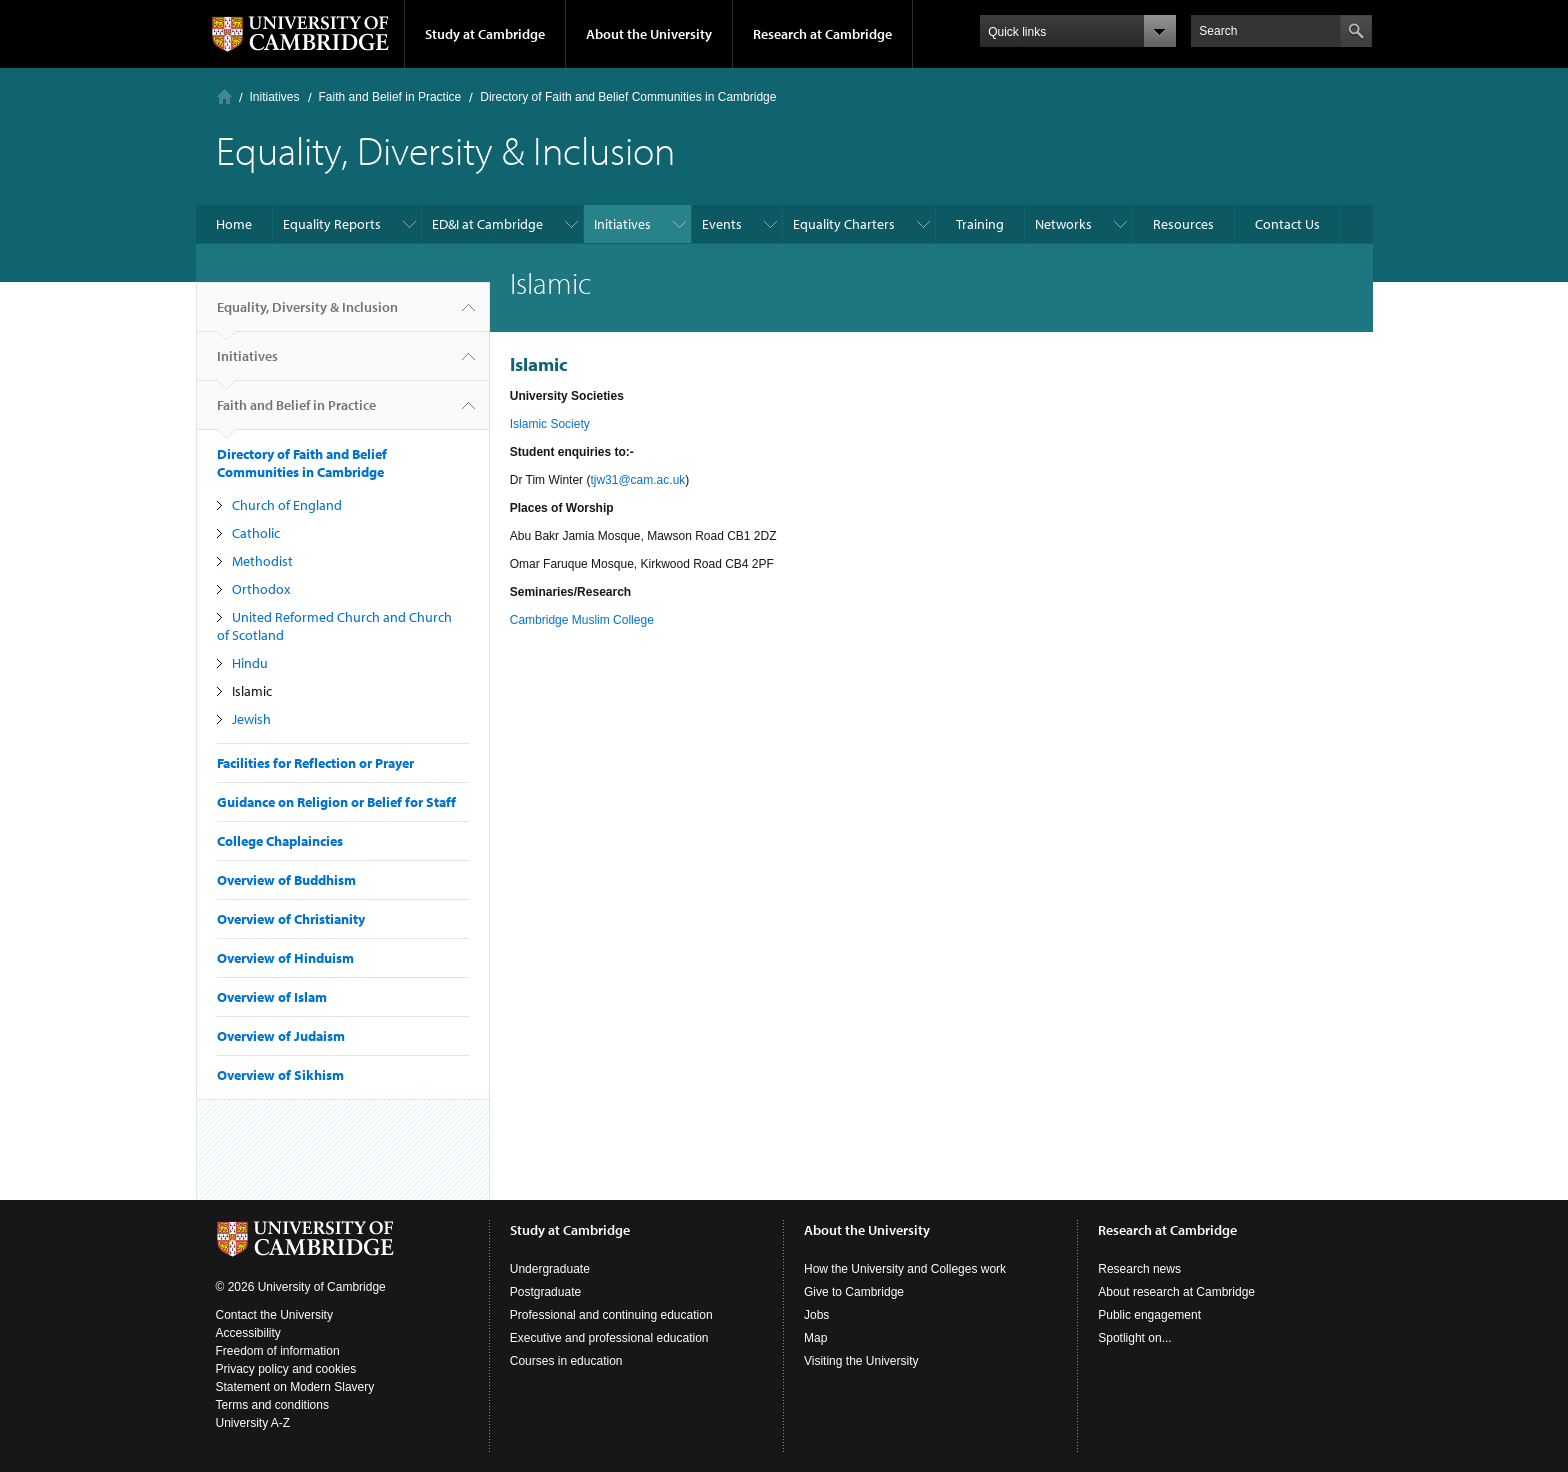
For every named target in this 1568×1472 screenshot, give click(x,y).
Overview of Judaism (281, 1036)
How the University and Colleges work (905, 1269)
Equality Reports (332, 224)
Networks (1063, 224)
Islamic (252, 691)
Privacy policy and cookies (286, 1369)
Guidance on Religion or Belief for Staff (336, 802)
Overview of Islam (272, 997)
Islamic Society (550, 424)
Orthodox (261, 589)
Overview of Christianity (291, 919)
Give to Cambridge (854, 1292)
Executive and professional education (609, 1338)
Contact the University (274, 1315)
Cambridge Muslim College (582, 620)
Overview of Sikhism (280, 1075)
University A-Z (253, 1423)
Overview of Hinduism (285, 958)
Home (224, 96)
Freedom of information (278, 1351)
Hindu (250, 663)
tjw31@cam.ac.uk (637, 480)
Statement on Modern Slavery (295, 1387)
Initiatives (275, 97)
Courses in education (566, 1361)
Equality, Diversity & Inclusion (307, 315)
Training (980, 224)
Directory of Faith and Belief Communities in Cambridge (628, 97)
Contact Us (1287, 224)
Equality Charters (844, 224)
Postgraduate (545, 1292)
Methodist (262, 561)
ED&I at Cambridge (487, 224)
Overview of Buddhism (286, 880)
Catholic (256, 533)
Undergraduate (550, 1269)
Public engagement (1149, 1315)
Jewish (251, 719)
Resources (1183, 224)
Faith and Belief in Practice (390, 97)
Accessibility (248, 1333)
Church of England (287, 505)
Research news (1139, 1269)
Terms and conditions (272, 1405)
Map (815, 1338)
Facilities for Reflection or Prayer (315, 763)
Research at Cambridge (822, 34)
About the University (649, 34)
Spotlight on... (1134, 1338)
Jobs (816, 1315)
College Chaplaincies (280, 841)
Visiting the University (861, 1361)
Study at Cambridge (485, 34)
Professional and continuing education (611, 1315)
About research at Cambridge (1176, 1292)
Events (722, 224)
